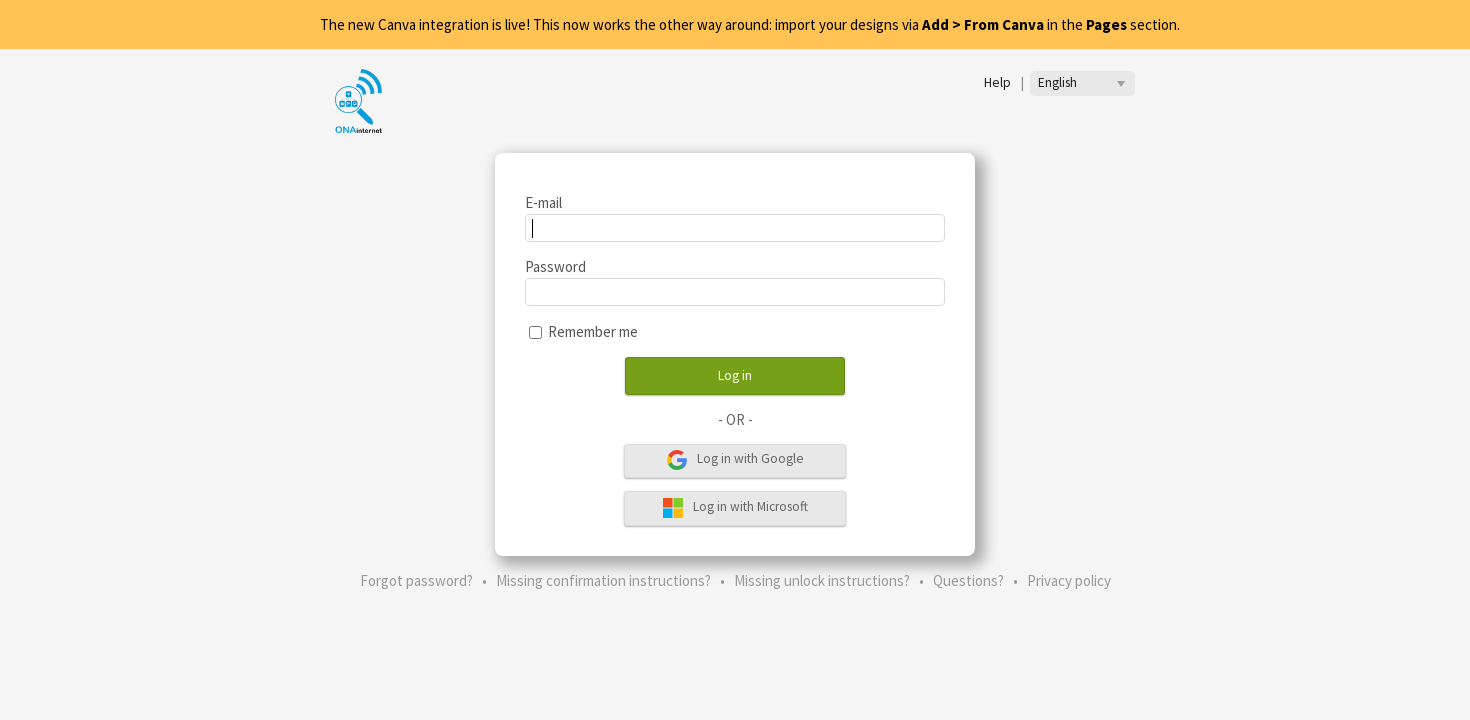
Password (555, 266)
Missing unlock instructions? (822, 580)
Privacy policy (1069, 580)
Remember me (593, 331)
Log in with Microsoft (735, 508)
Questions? (968, 580)
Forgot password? (416, 580)
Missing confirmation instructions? (603, 580)
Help (997, 82)
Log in (735, 375)
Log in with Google (735, 460)
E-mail (543, 202)
